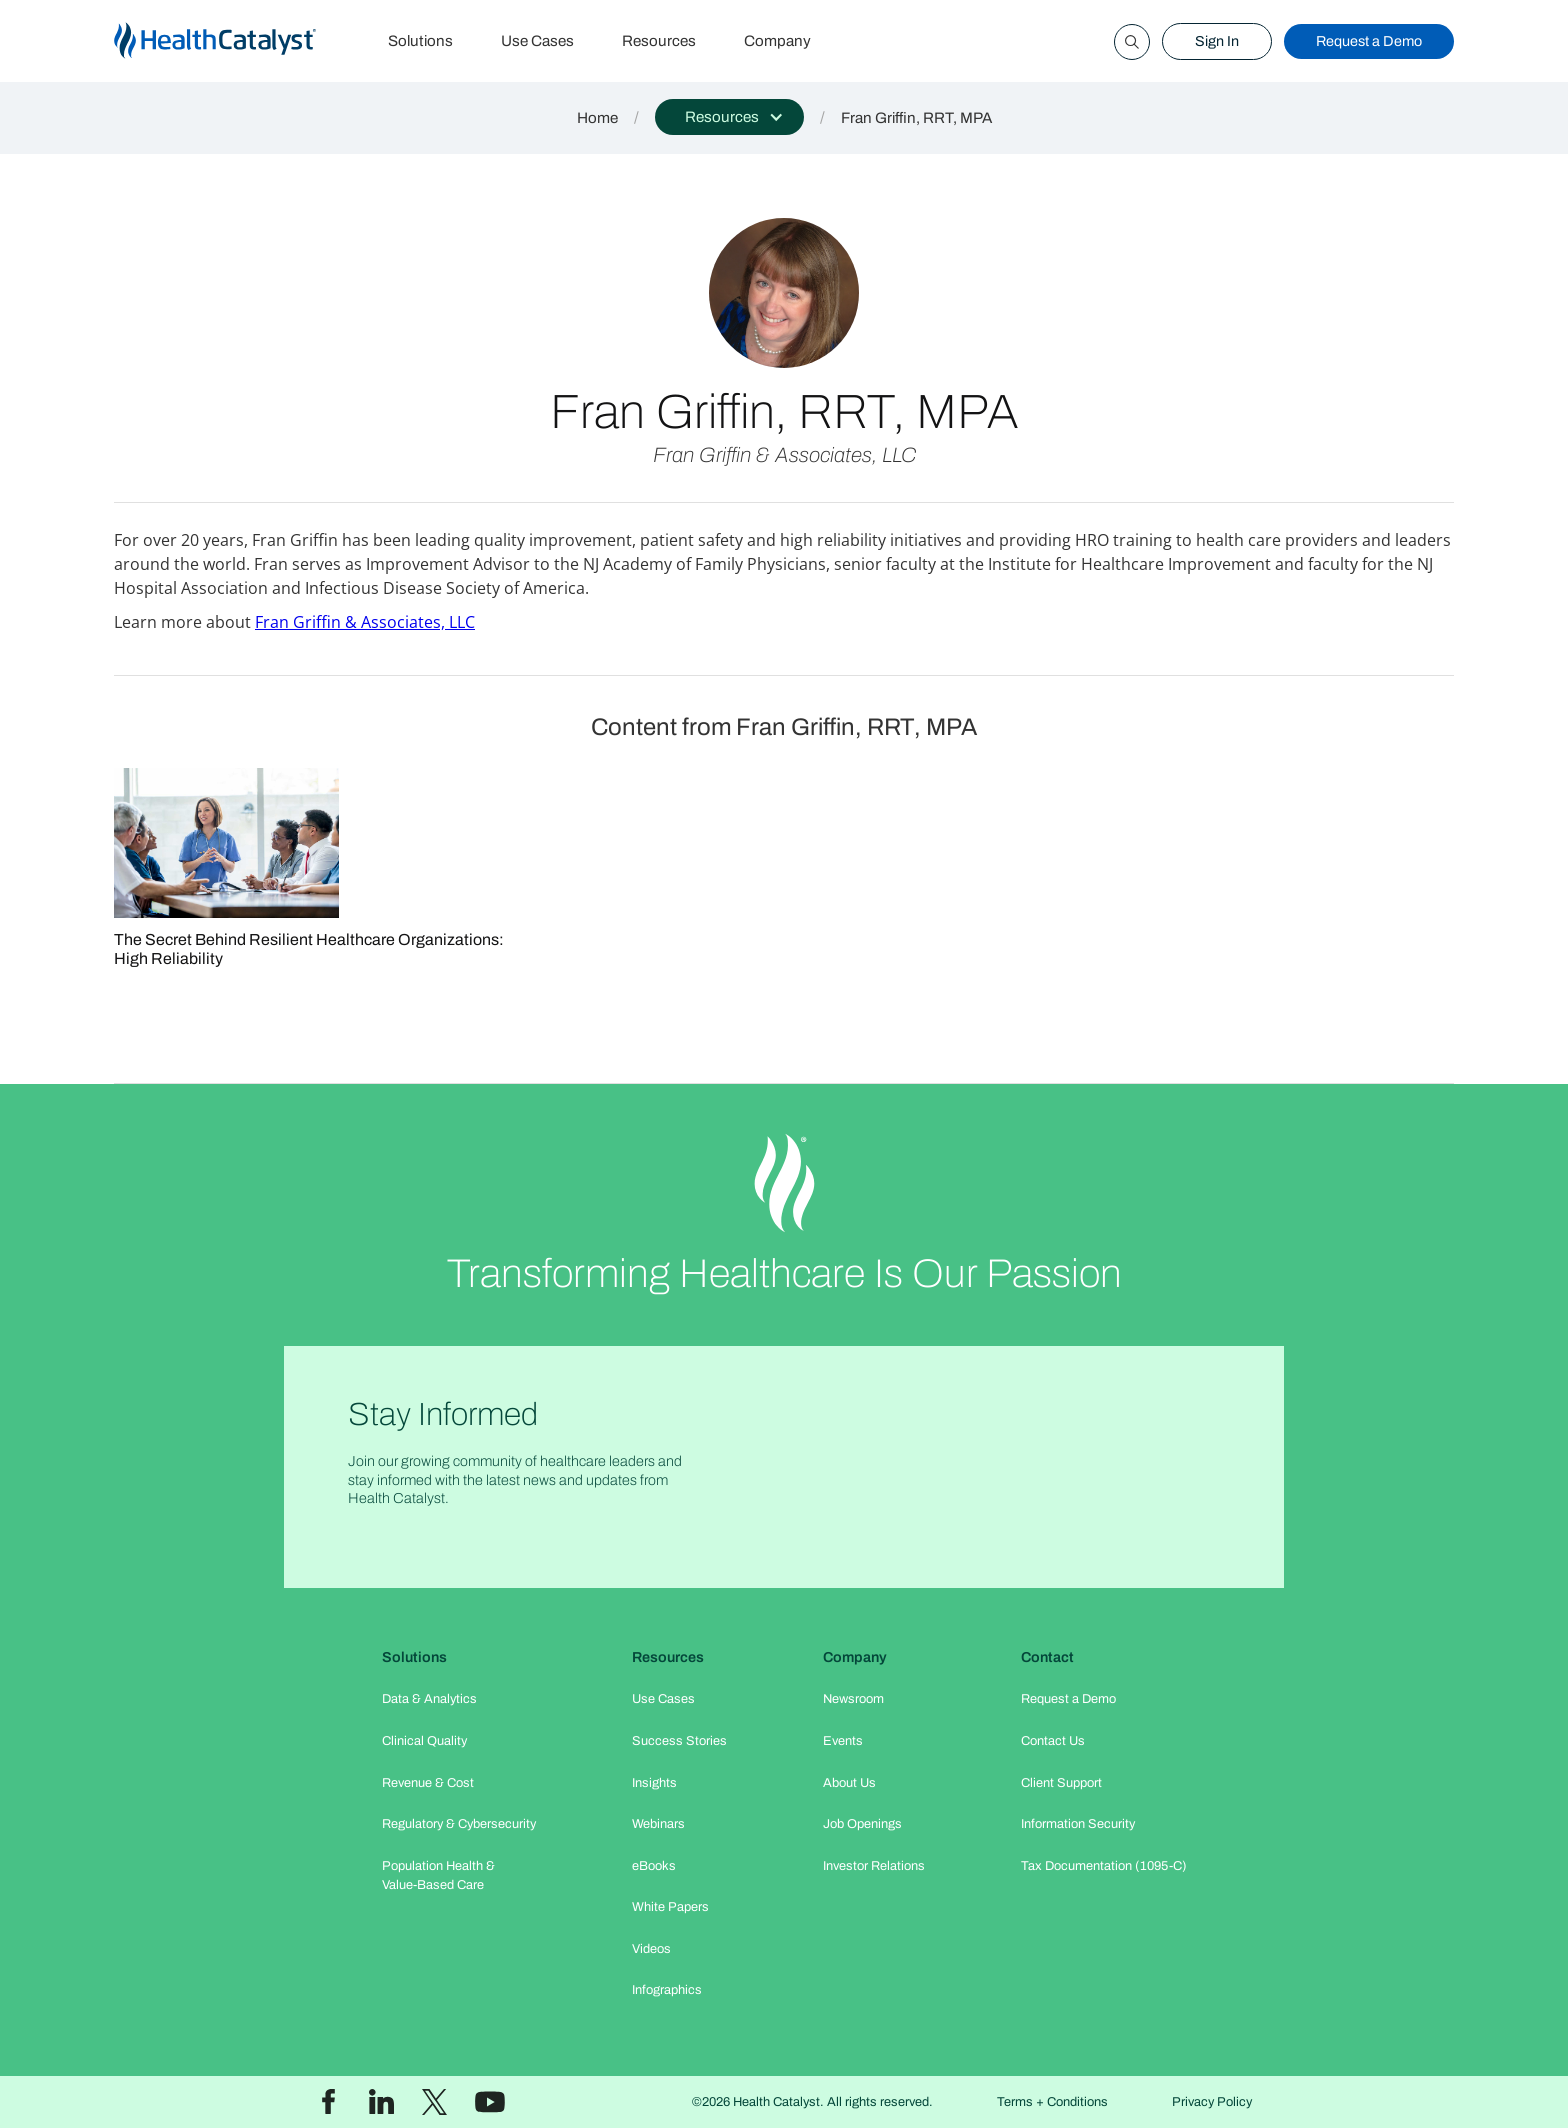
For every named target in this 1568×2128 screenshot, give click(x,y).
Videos (651, 1949)
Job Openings (862, 1824)
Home (597, 118)
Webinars (658, 1824)
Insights (654, 1783)
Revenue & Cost (428, 1783)
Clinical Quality (424, 1741)
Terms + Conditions (1052, 2102)
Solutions (420, 41)
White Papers (670, 1907)
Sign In (1217, 41)
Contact (1047, 1657)
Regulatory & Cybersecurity (459, 1824)
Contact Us (1053, 1741)
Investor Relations (874, 1866)
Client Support (1061, 1783)
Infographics (667, 1990)
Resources (659, 41)
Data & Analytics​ (429, 1699)
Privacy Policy (1212, 2102)
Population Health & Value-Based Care (438, 1875)
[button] (729, 117)
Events (843, 1741)
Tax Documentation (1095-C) (1104, 1866)
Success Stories (679, 1741)
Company (777, 41)
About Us (849, 1783)
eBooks (654, 1866)
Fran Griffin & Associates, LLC (365, 622)
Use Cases (537, 41)
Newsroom (853, 1699)
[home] (239, 41)
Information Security (1078, 1824)
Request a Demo (1369, 41)
